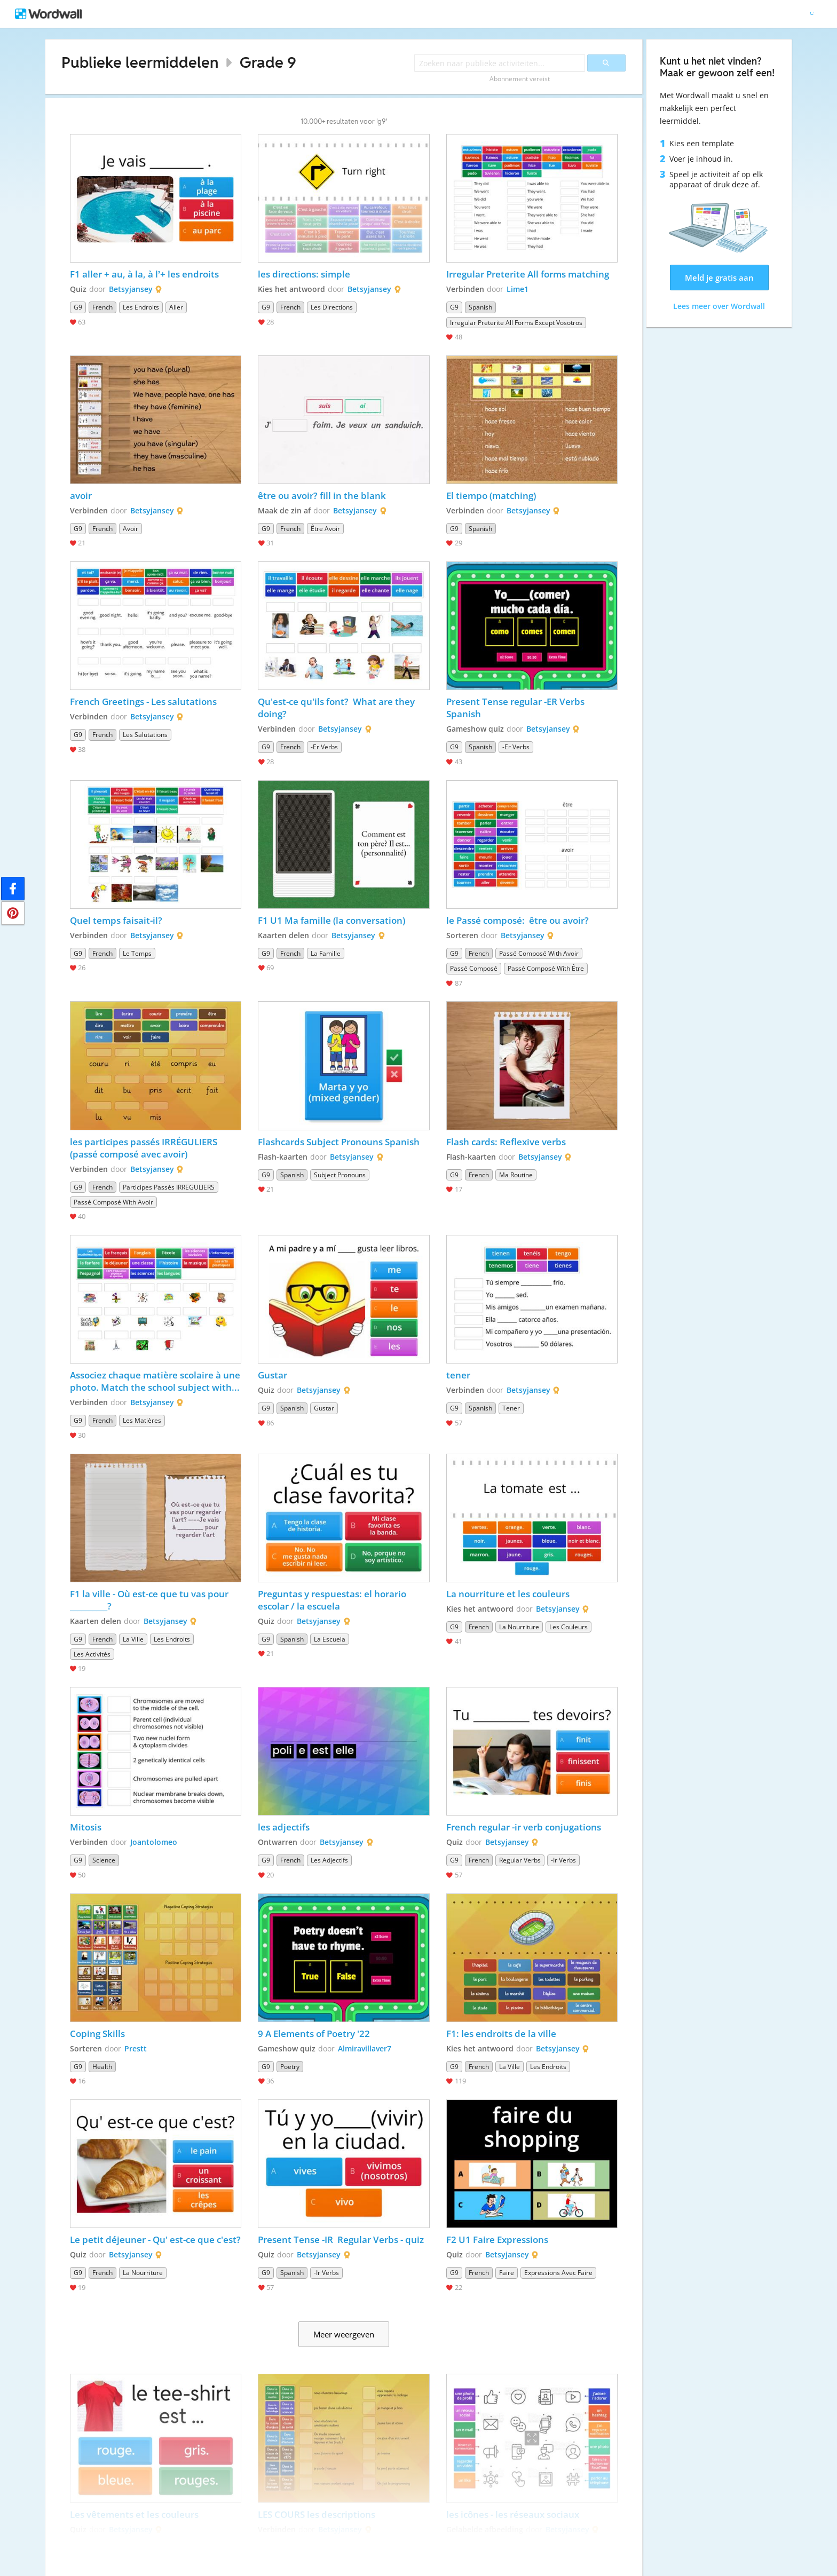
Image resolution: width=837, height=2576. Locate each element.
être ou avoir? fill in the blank (322, 495)
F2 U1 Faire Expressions (497, 2239)
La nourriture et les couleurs (508, 1594)
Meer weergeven (343, 2334)
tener (458, 1375)
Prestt (135, 2048)
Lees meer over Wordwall (719, 306)
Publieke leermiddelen (139, 62)
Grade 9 (268, 62)
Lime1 (517, 289)
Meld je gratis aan (719, 277)
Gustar (273, 1375)
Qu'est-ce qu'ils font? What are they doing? (337, 707)
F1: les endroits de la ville (501, 2033)
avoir (82, 495)
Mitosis (85, 1827)
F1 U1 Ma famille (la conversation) (332, 920)
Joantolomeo (153, 1842)
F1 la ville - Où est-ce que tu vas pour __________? (150, 1600)
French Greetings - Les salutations (144, 701)
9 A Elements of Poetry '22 (314, 2033)
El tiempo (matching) (492, 495)
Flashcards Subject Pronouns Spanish (339, 1142)
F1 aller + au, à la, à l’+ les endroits (146, 274)
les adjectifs (284, 1827)
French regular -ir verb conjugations (524, 1827)
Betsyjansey (131, 289)
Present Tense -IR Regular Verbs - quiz (342, 2239)
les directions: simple (305, 274)
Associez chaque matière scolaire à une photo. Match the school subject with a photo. (156, 1381)
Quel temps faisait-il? (116, 920)
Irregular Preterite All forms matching (527, 274)
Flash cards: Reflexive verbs (506, 1142)
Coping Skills (97, 2033)
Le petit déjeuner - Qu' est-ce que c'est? (155, 2239)
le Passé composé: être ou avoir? (517, 920)
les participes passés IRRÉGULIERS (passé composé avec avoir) (144, 1148)
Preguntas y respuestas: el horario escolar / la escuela (333, 1600)
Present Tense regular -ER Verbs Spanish (516, 707)
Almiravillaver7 (364, 2048)
